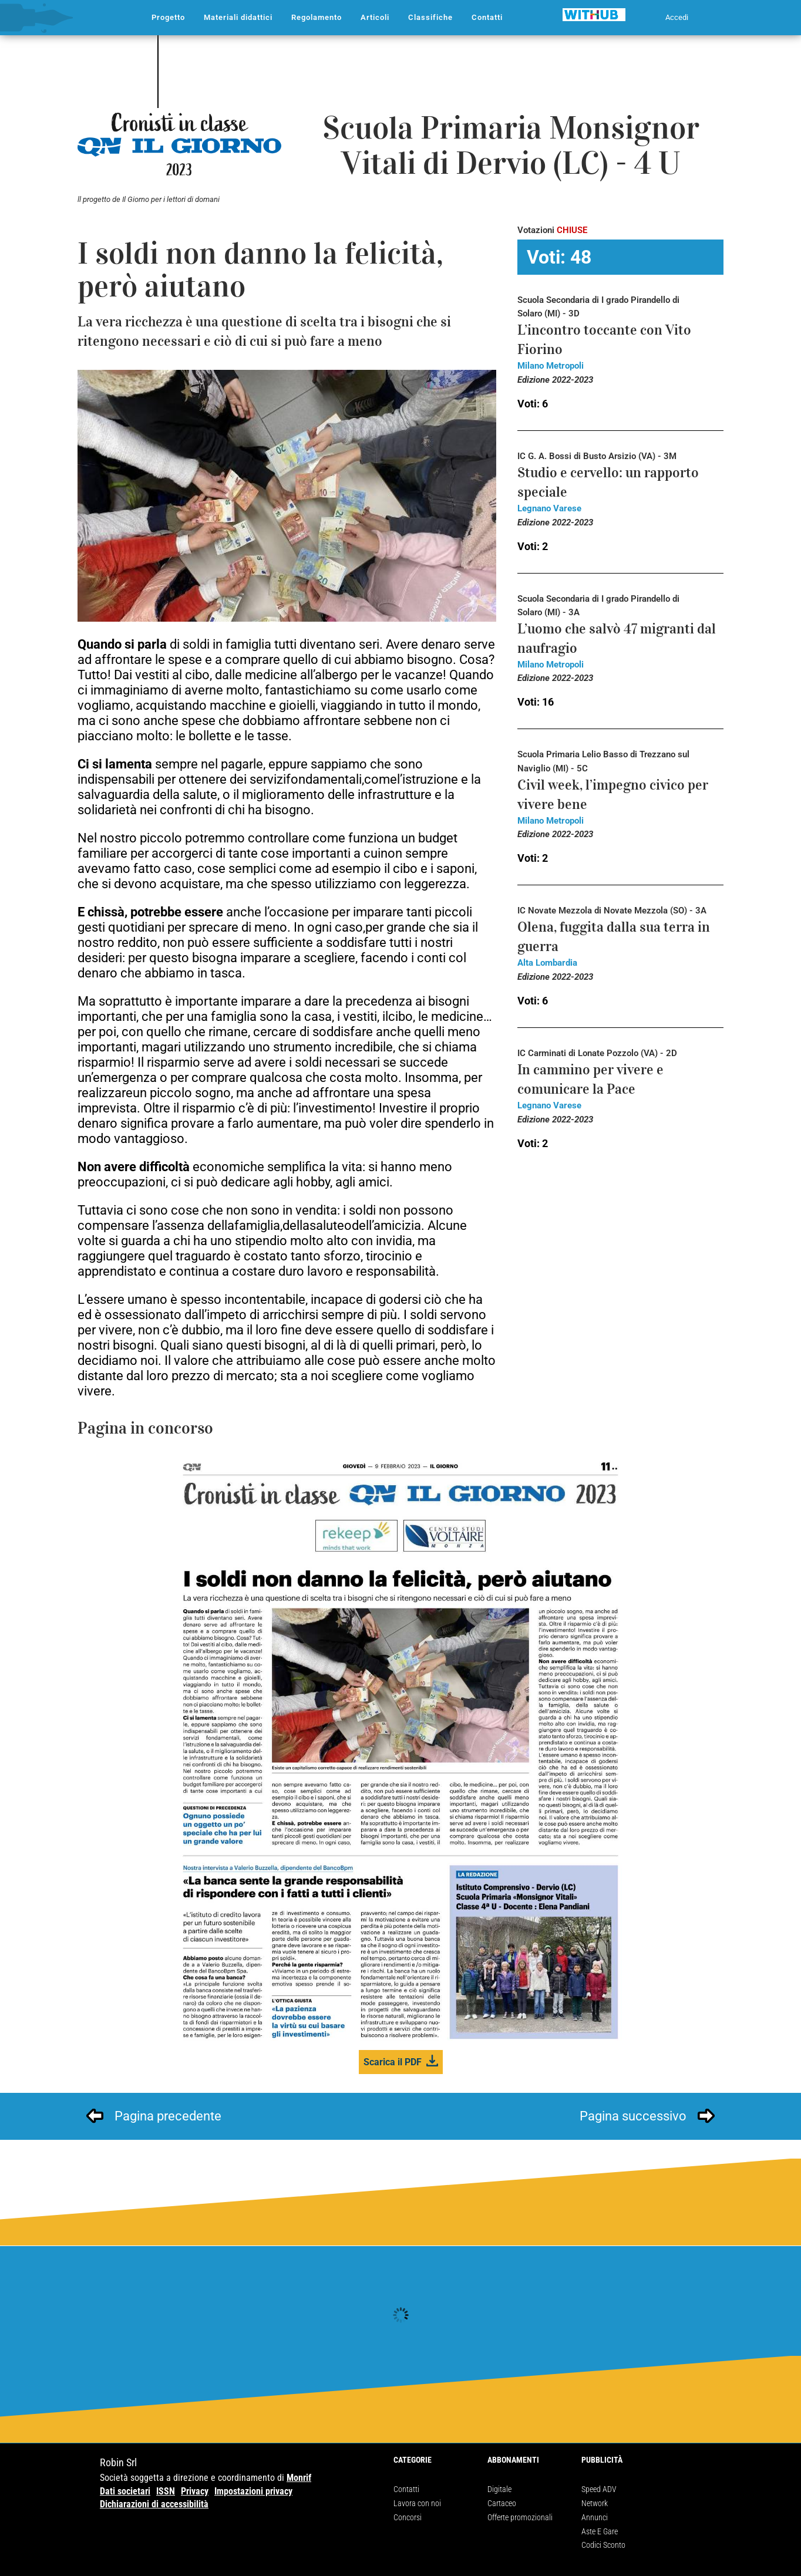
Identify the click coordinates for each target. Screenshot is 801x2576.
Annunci (594, 2517)
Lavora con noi (417, 2503)
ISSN (165, 2491)
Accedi (676, 17)
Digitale (499, 2489)
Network (594, 2503)
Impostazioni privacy (253, 2491)
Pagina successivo (633, 2116)
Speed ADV (599, 2489)
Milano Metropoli (550, 365)
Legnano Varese (549, 508)
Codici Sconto (603, 2545)
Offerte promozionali (520, 2517)
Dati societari (125, 2491)
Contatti (406, 2489)
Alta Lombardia (547, 962)
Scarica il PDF (393, 2062)
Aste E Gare (599, 2531)
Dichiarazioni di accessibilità (154, 2504)
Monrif (299, 2477)
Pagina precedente (168, 2116)
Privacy (194, 2491)
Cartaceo (501, 2503)
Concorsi (407, 2517)
